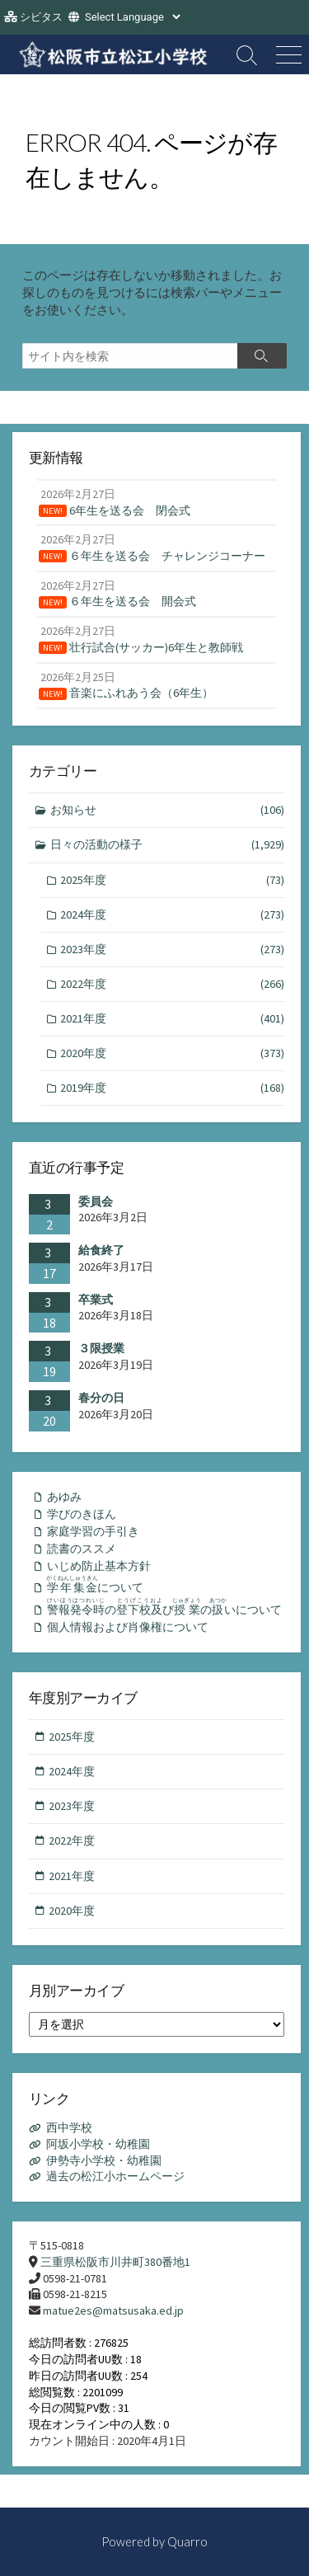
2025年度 (172, 880)
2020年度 (172, 1053)
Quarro (187, 2541)
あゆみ (64, 1496)
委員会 (95, 1201)
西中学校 (69, 2127)
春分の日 (101, 1397)
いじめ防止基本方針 (99, 1565)
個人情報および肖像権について (127, 1626)
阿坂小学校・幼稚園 (98, 2143)
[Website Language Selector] (132, 17)
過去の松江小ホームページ (115, 2176)
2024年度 (172, 915)
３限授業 (101, 1348)
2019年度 (172, 1088)
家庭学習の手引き (93, 1531)
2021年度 (172, 1018)
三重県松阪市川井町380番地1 (115, 2261)
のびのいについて (164, 1607)
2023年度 (172, 949)
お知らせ (167, 810)
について (94, 1585)
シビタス (41, 17)
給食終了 (101, 1250)
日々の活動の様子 (167, 844)
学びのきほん (81, 1514)
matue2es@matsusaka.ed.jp (113, 2310)
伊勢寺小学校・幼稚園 (104, 2160)
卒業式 (95, 1299)
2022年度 (172, 984)
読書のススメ (81, 1548)
